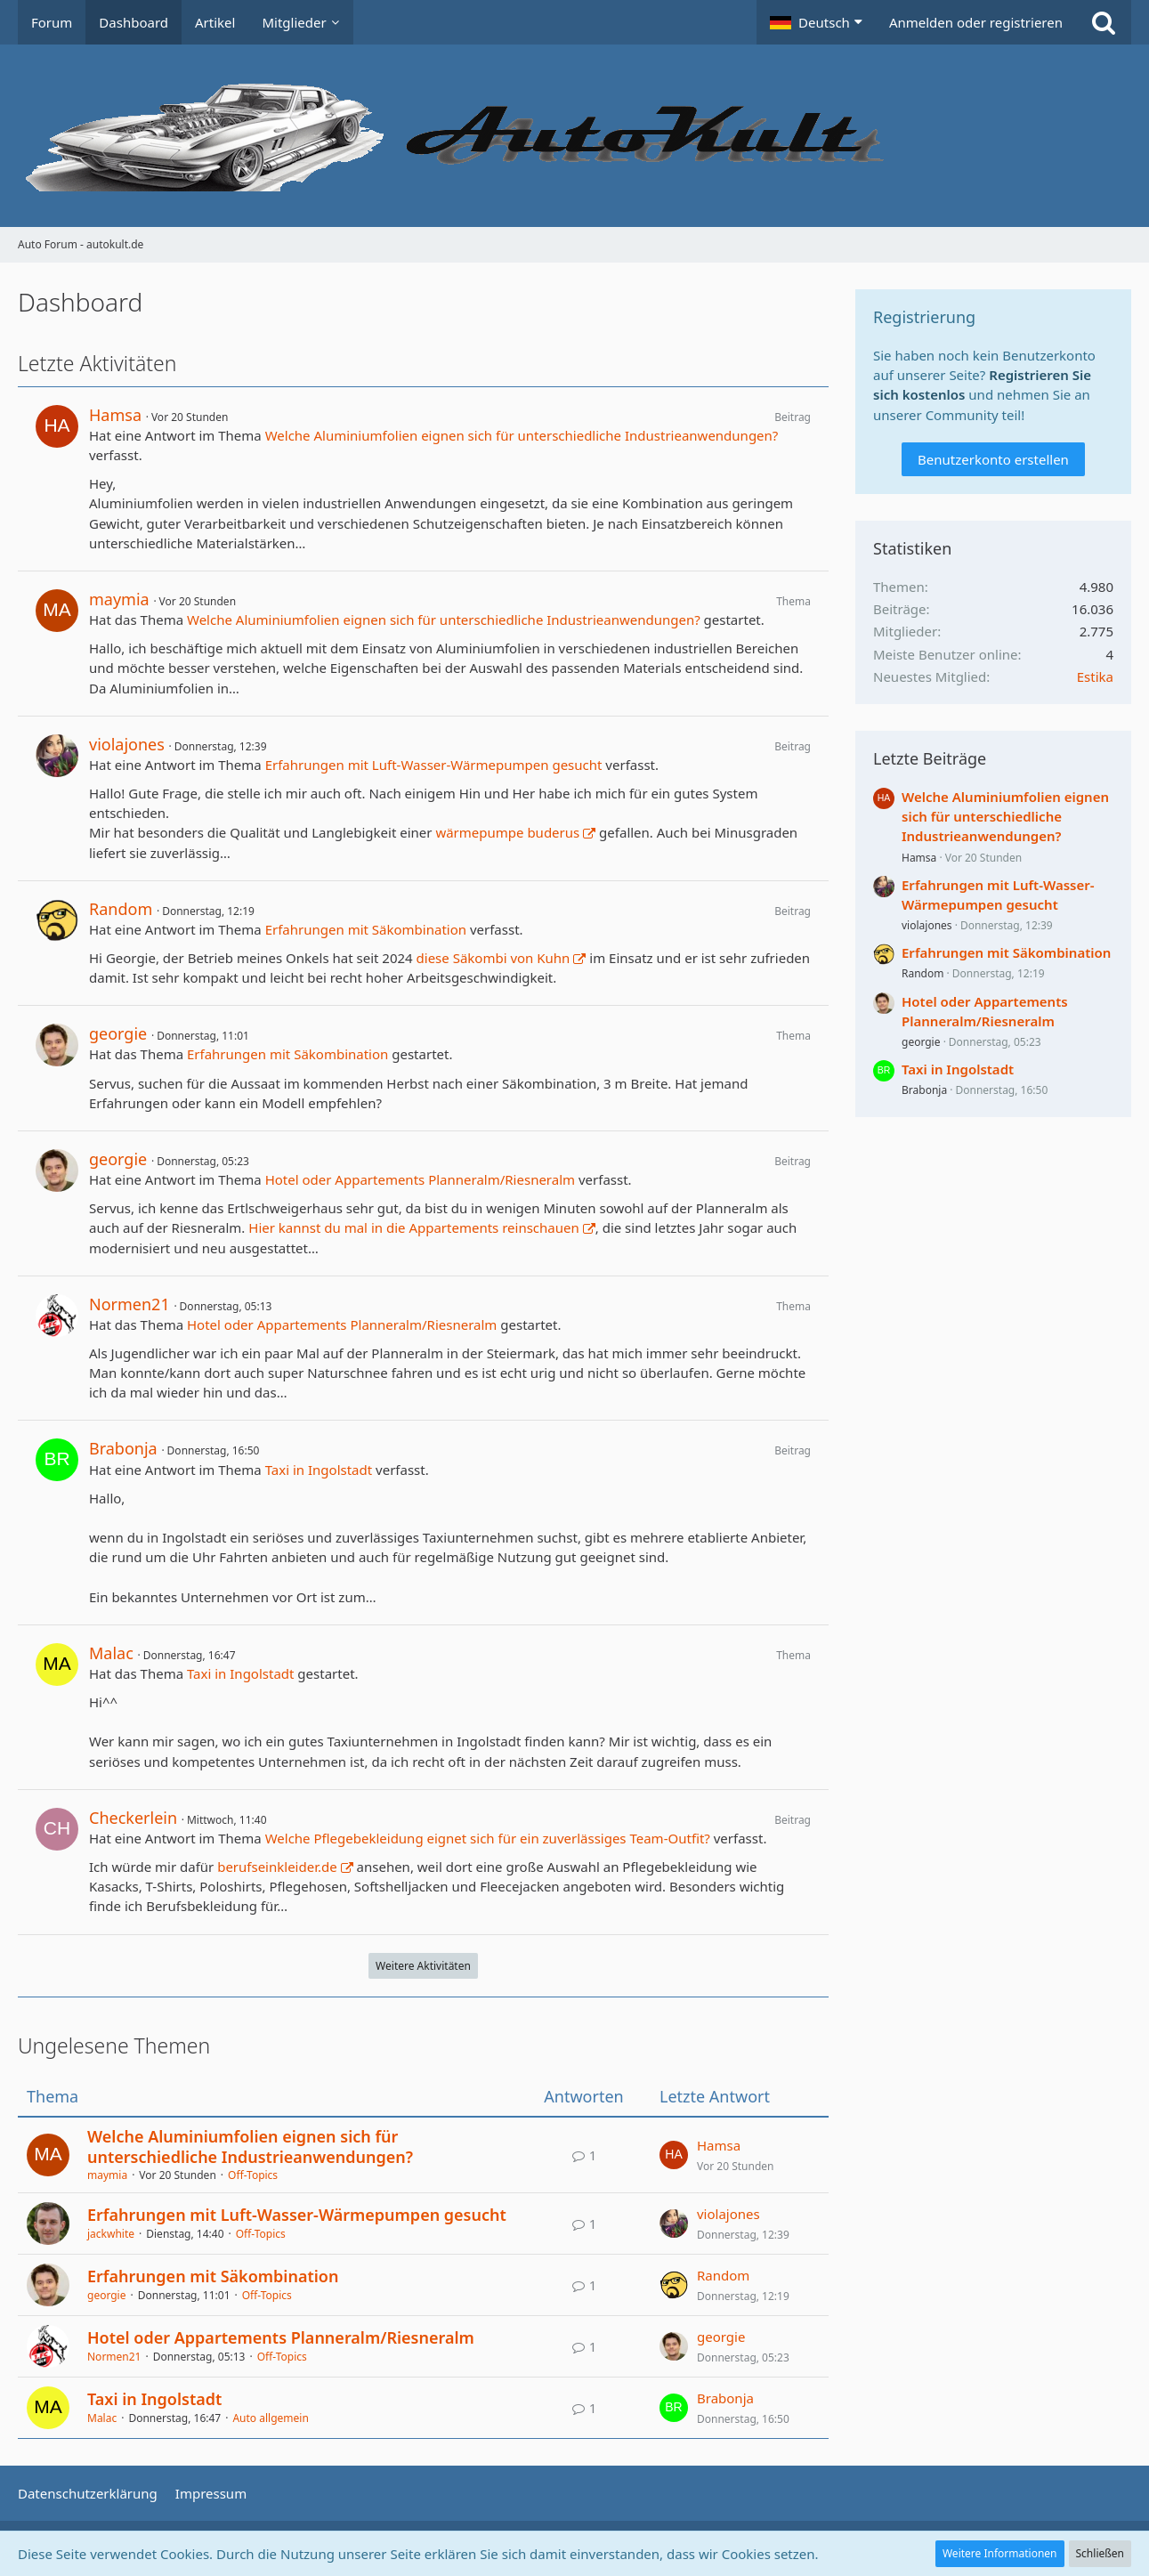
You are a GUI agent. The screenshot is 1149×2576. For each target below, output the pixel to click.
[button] (816, 22)
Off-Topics (253, 2175)
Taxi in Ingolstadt (318, 1469)
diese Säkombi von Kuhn (493, 958)
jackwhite (110, 2233)
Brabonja (123, 1448)
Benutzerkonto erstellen (993, 459)
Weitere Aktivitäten (423, 1965)
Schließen (1100, 2553)
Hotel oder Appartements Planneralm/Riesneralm (420, 1179)
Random (120, 908)
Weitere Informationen (1000, 2553)
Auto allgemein (270, 2418)
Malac (111, 1653)
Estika (1095, 676)
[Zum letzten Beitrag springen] (673, 2155)
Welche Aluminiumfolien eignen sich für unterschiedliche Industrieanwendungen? (522, 435)
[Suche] (1103, 22)
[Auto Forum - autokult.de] (574, 135)
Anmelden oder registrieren (976, 22)
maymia (119, 599)
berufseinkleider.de (277, 1866)
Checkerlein (133, 1817)
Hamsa (115, 414)
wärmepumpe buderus (507, 832)
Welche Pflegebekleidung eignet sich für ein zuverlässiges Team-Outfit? (487, 1838)
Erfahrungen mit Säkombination (365, 929)
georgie (118, 1033)
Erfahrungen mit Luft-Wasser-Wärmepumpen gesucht (434, 765)
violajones (127, 744)
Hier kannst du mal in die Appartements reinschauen (413, 1227)
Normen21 (129, 1304)
